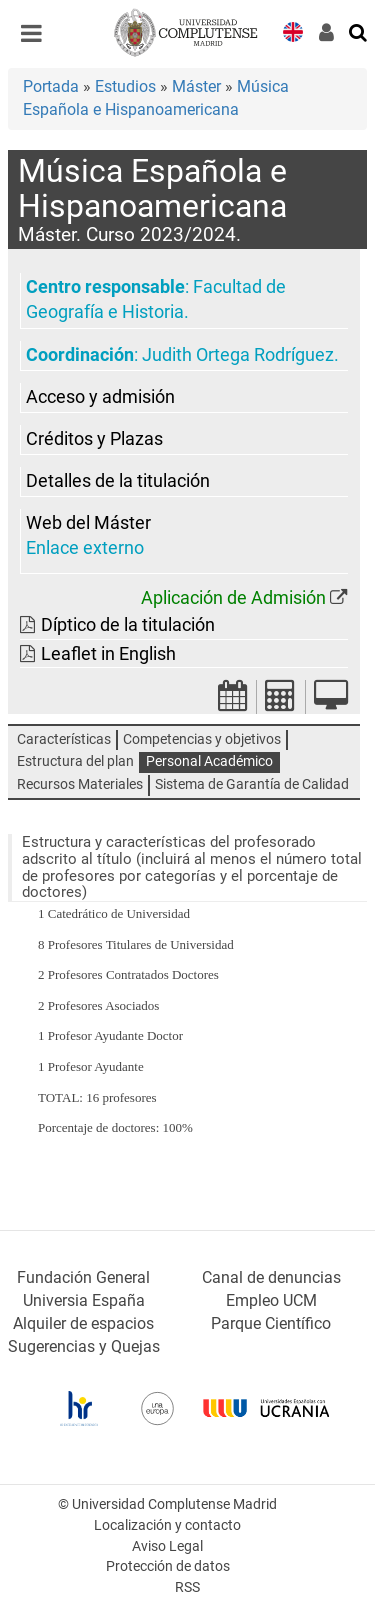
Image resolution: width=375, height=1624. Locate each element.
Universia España (84, 1300)
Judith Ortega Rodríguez (238, 355)
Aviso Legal (167, 1546)
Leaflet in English (108, 654)
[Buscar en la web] (359, 31)
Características (64, 739)
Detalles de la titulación (118, 481)
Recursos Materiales (80, 784)
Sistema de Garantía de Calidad (252, 784)
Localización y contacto (167, 1525)
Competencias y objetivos (202, 739)
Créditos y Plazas (94, 439)
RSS (187, 1587)
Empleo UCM (271, 1300)
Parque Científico (271, 1323)
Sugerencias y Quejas (84, 1346)
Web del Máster (88, 523)
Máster (196, 86)
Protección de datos (168, 1566)
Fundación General (83, 1277)
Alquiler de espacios (83, 1323)
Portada (51, 86)
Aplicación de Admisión (233, 598)
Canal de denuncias (271, 1277)
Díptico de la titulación (128, 625)
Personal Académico (209, 761)
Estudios (125, 86)
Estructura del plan (75, 761)
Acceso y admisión (100, 397)
